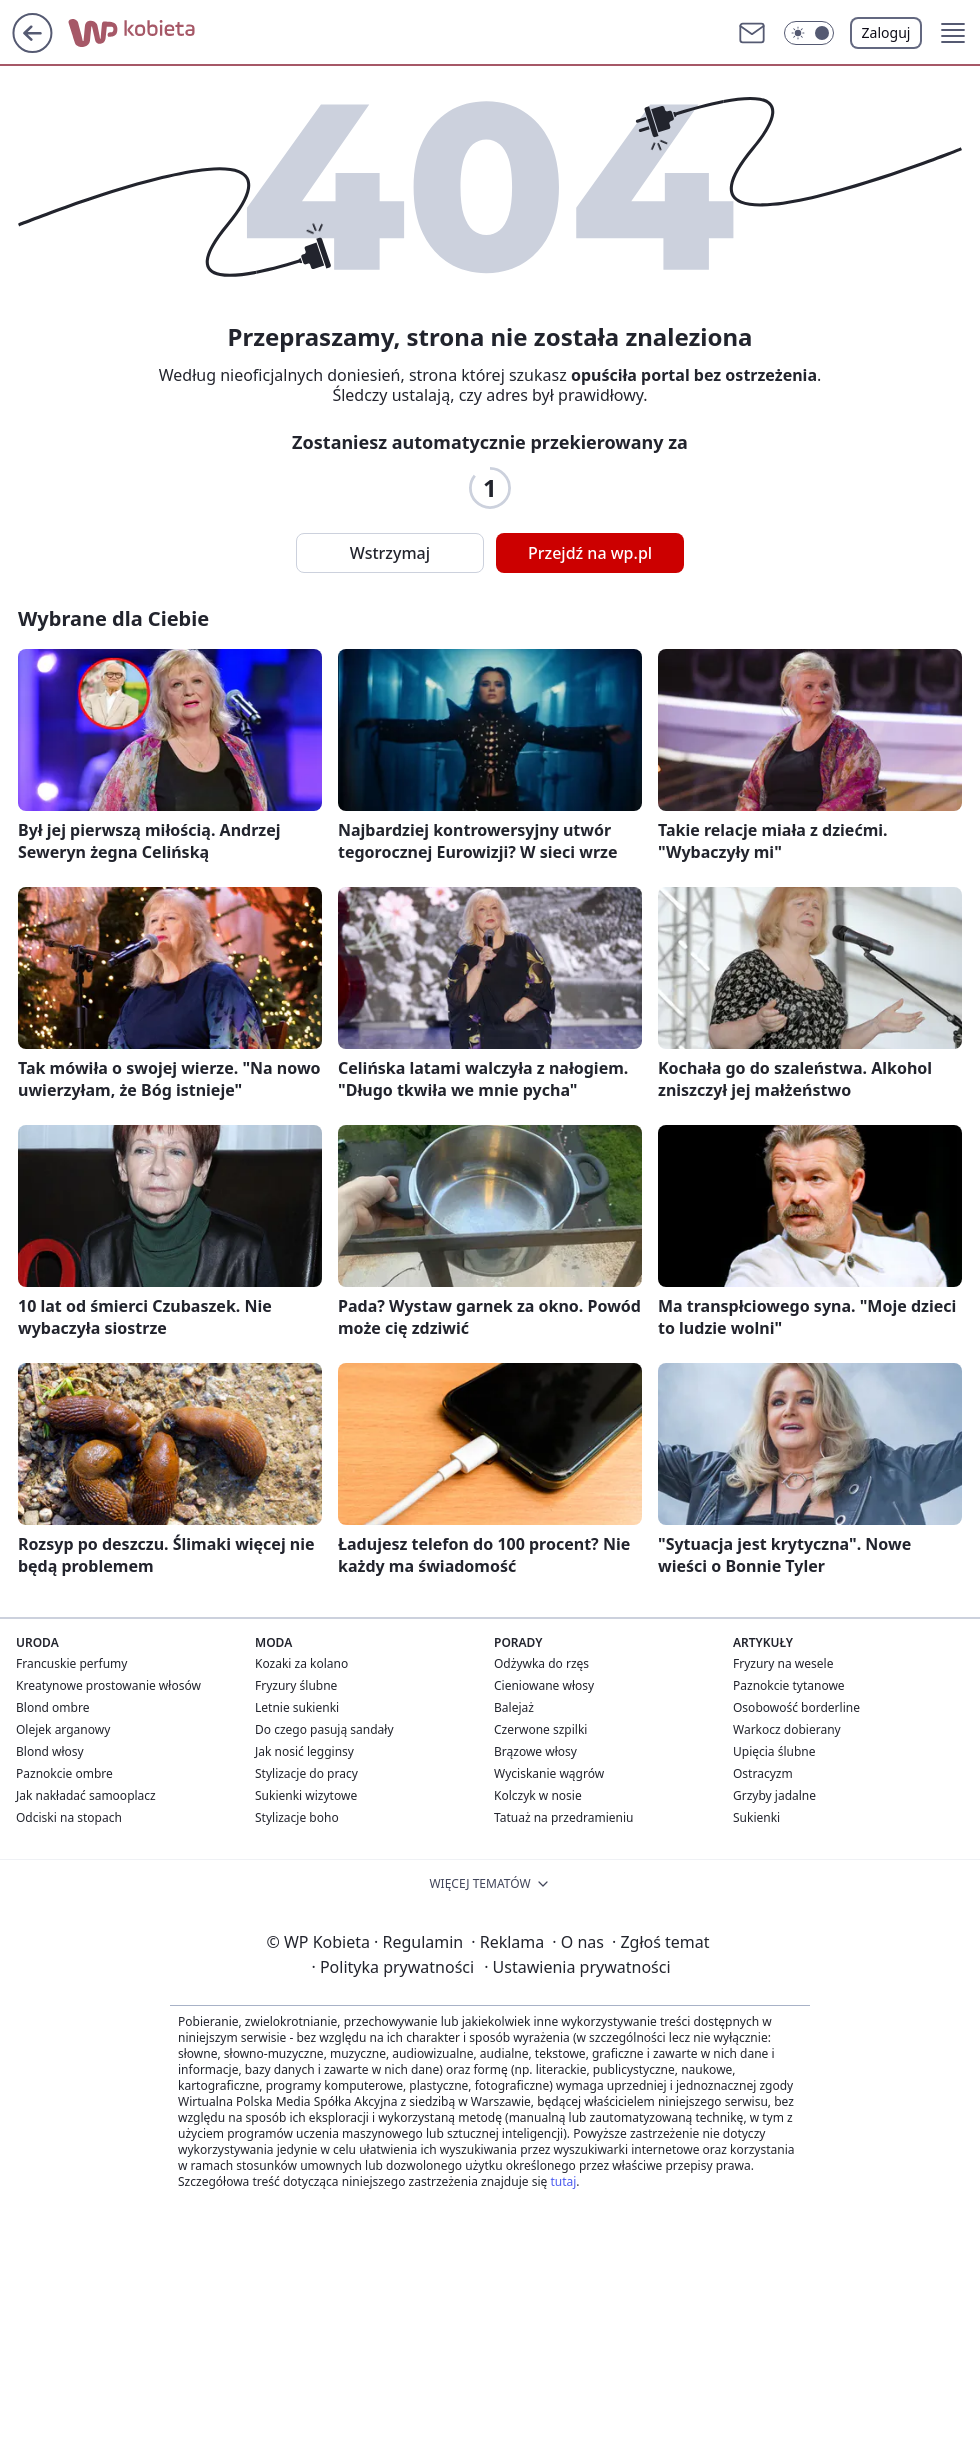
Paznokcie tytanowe (789, 1685)
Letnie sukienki (297, 1707)
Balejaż (514, 1707)
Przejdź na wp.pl (590, 553)
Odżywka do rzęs (541, 1663)
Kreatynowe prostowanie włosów (108, 1685)
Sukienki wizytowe (306, 1795)
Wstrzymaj (390, 553)
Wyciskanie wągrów (549, 1773)
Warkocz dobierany (787, 1729)
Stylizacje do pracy (306, 1773)
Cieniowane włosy (544, 1685)
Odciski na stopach (69, 1817)
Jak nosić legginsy (304, 1751)
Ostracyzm (763, 1773)
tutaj (563, 2181)
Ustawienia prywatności (577, 1967)
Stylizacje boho (297, 1817)
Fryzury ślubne (296, 1685)
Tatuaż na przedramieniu (564, 1817)
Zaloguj (886, 32)
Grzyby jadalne (774, 1795)
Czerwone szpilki (540, 1729)
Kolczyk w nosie (538, 1795)
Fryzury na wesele (783, 1663)
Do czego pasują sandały (324, 1729)
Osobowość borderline (796, 1707)
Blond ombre (52, 1707)
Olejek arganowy (63, 1729)
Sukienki (756, 1817)
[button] (809, 33)
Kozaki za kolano (301, 1663)
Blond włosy (50, 1751)
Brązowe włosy (535, 1751)
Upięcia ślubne (774, 1751)
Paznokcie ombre (64, 1773)
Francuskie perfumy (71, 1663)
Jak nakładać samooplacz (86, 1795)
